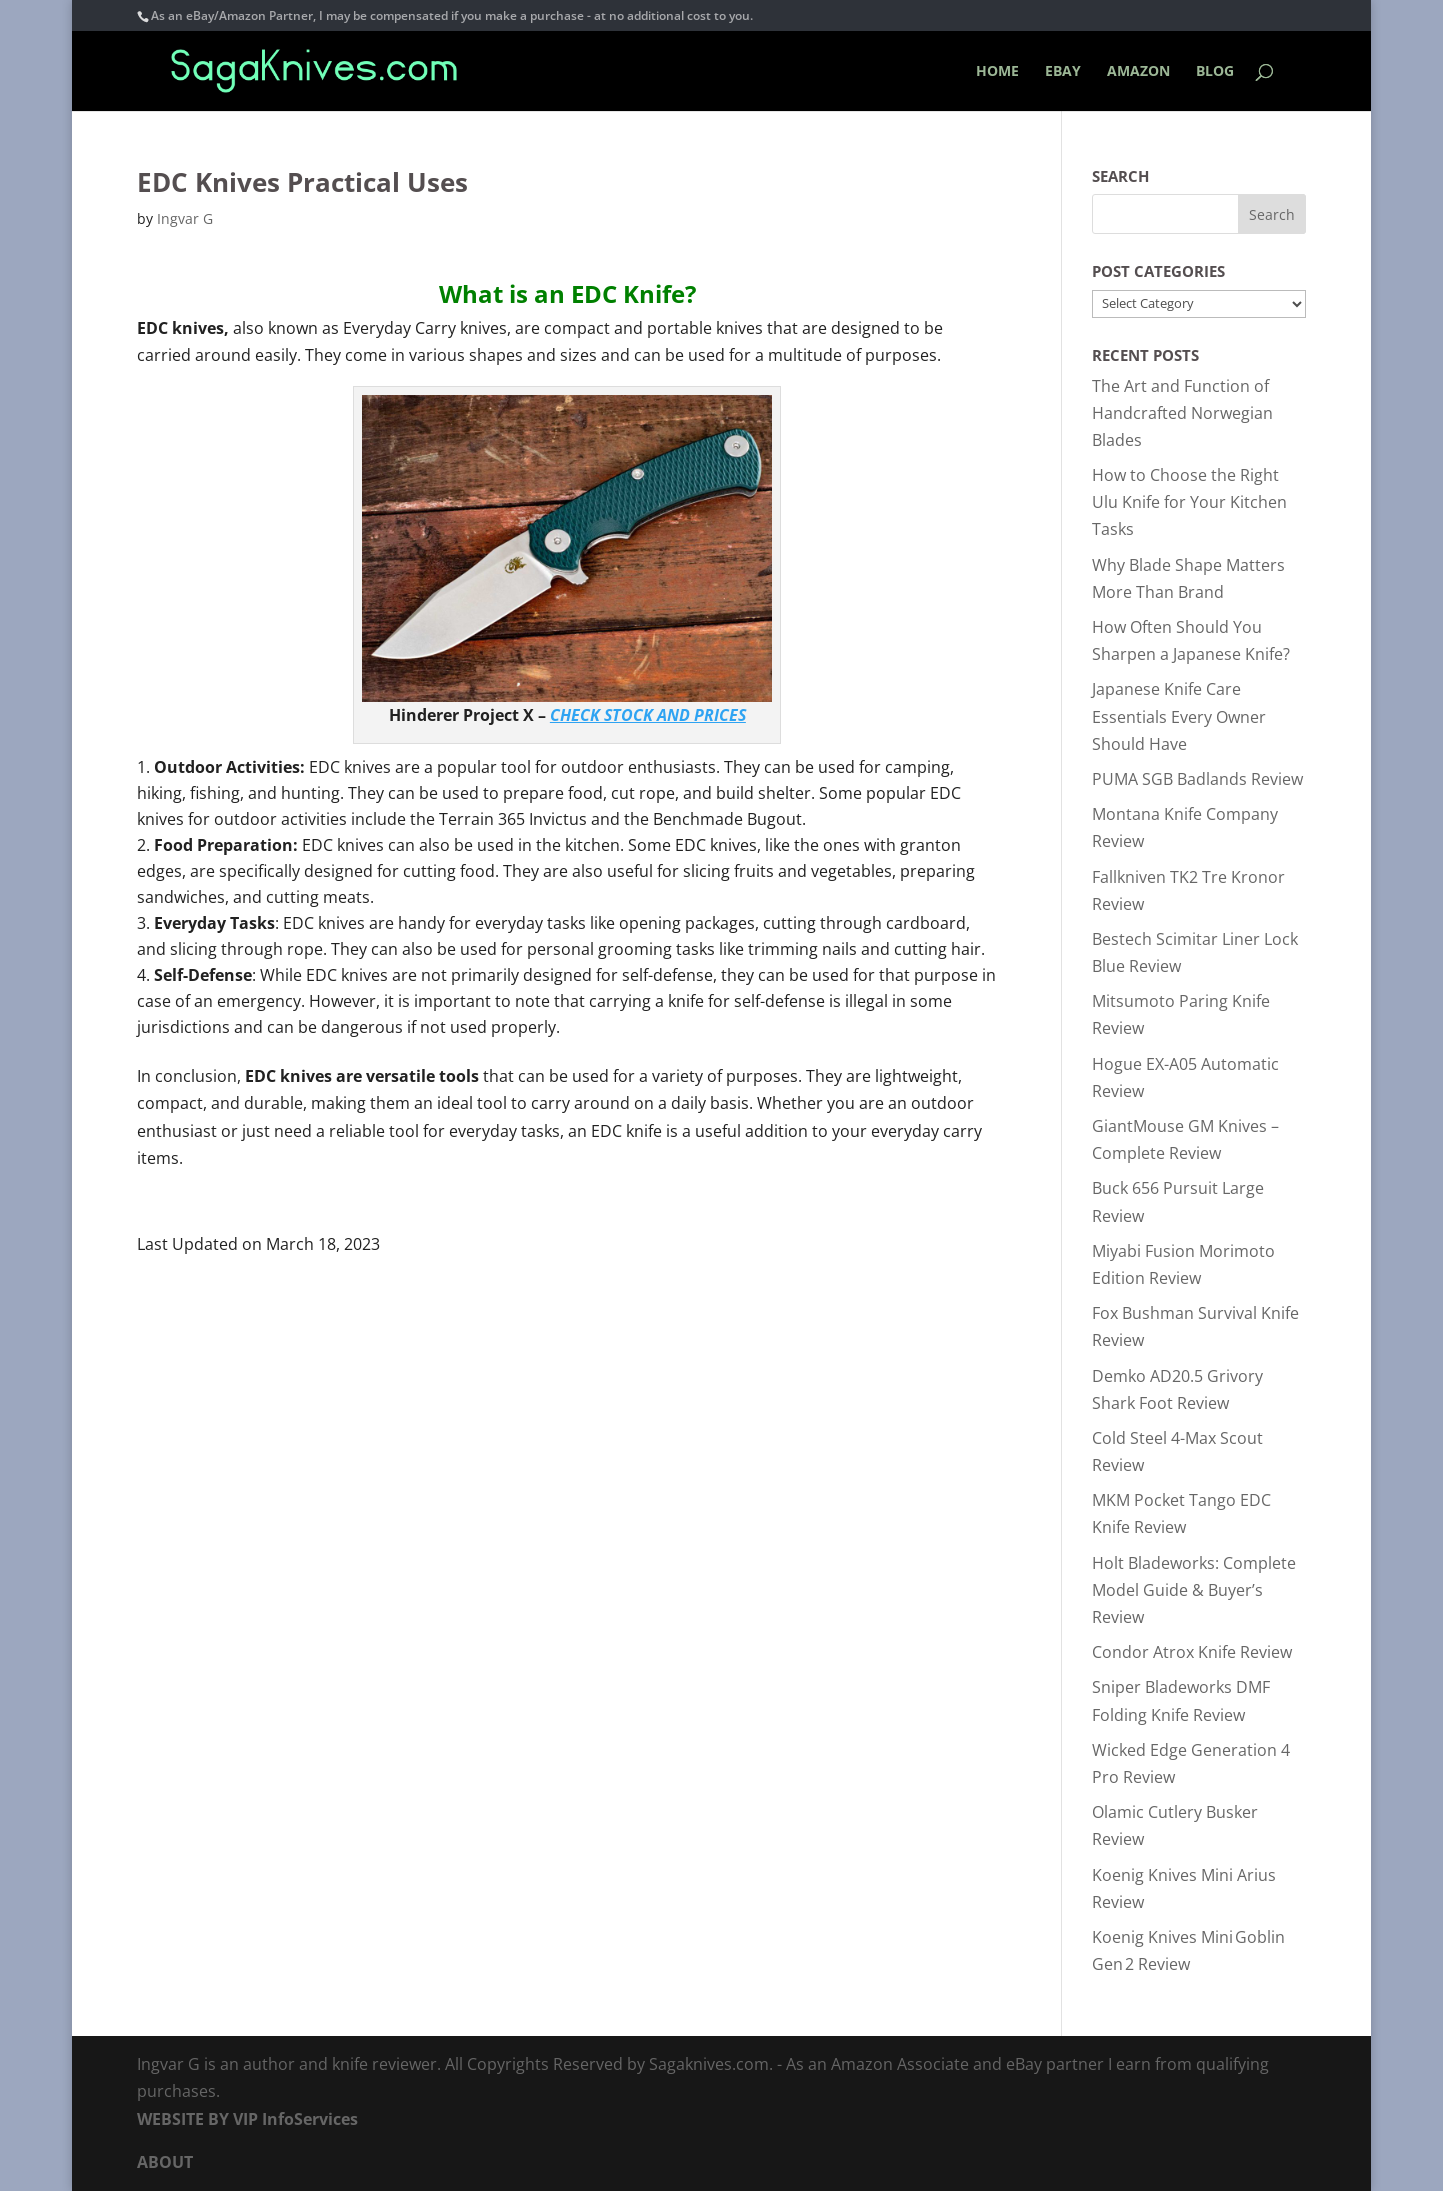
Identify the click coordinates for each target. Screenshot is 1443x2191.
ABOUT (165, 2162)
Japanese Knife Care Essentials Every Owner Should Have (1179, 716)
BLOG (1215, 72)
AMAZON (1138, 72)
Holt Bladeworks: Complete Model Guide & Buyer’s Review (1194, 1590)
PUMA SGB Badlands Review (1197, 779)
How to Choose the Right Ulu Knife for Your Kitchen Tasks (1189, 502)
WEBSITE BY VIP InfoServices (247, 2119)
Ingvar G (185, 218)
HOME (997, 72)
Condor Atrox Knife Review (1192, 1652)
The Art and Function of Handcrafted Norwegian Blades (1182, 413)
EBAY (1063, 72)
